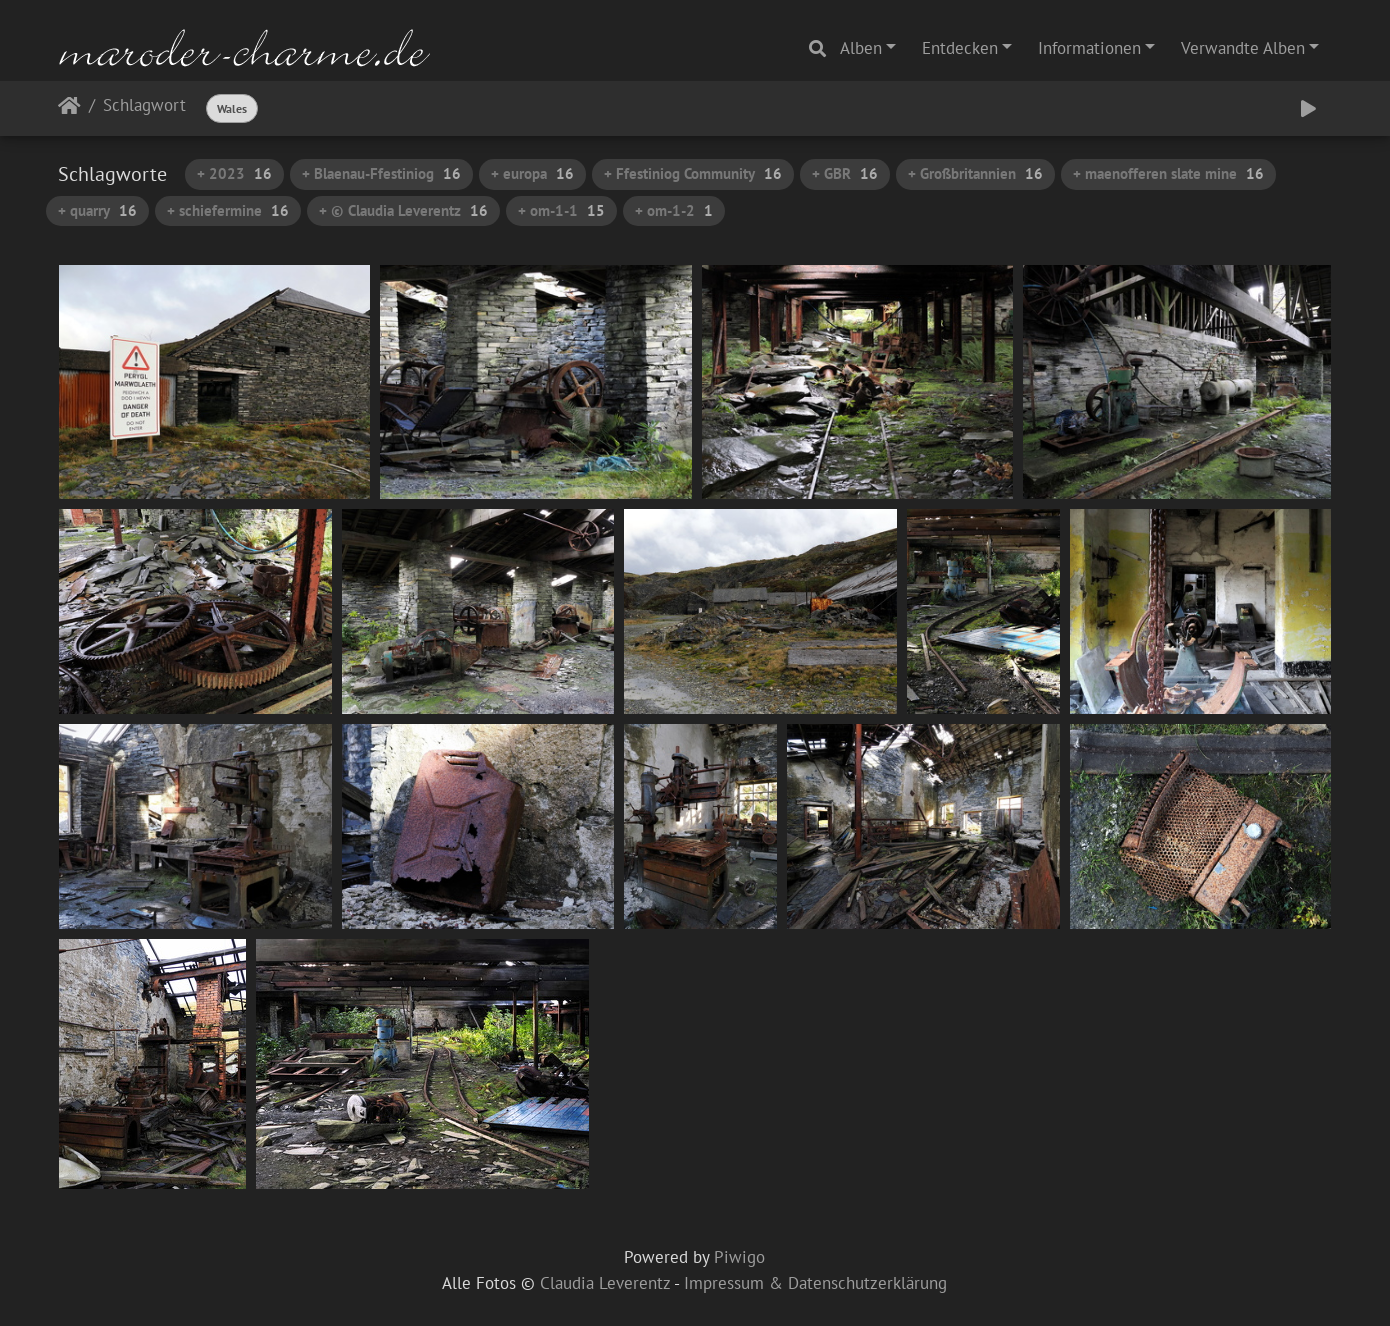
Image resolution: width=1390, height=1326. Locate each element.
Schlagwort (144, 106)
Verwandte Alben (1243, 48)
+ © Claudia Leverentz (403, 210)
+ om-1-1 (561, 210)
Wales (232, 108)
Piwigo (739, 1257)
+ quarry (97, 210)
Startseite (69, 109)
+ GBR (845, 173)
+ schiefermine (228, 210)
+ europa (532, 173)
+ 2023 (234, 173)
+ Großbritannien (975, 173)
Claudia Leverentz (605, 1283)
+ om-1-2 (674, 210)
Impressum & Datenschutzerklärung (815, 1283)
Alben (861, 48)
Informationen (1089, 48)
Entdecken (960, 48)
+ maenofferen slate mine (1168, 173)
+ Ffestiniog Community (693, 173)
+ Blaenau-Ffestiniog (381, 173)
